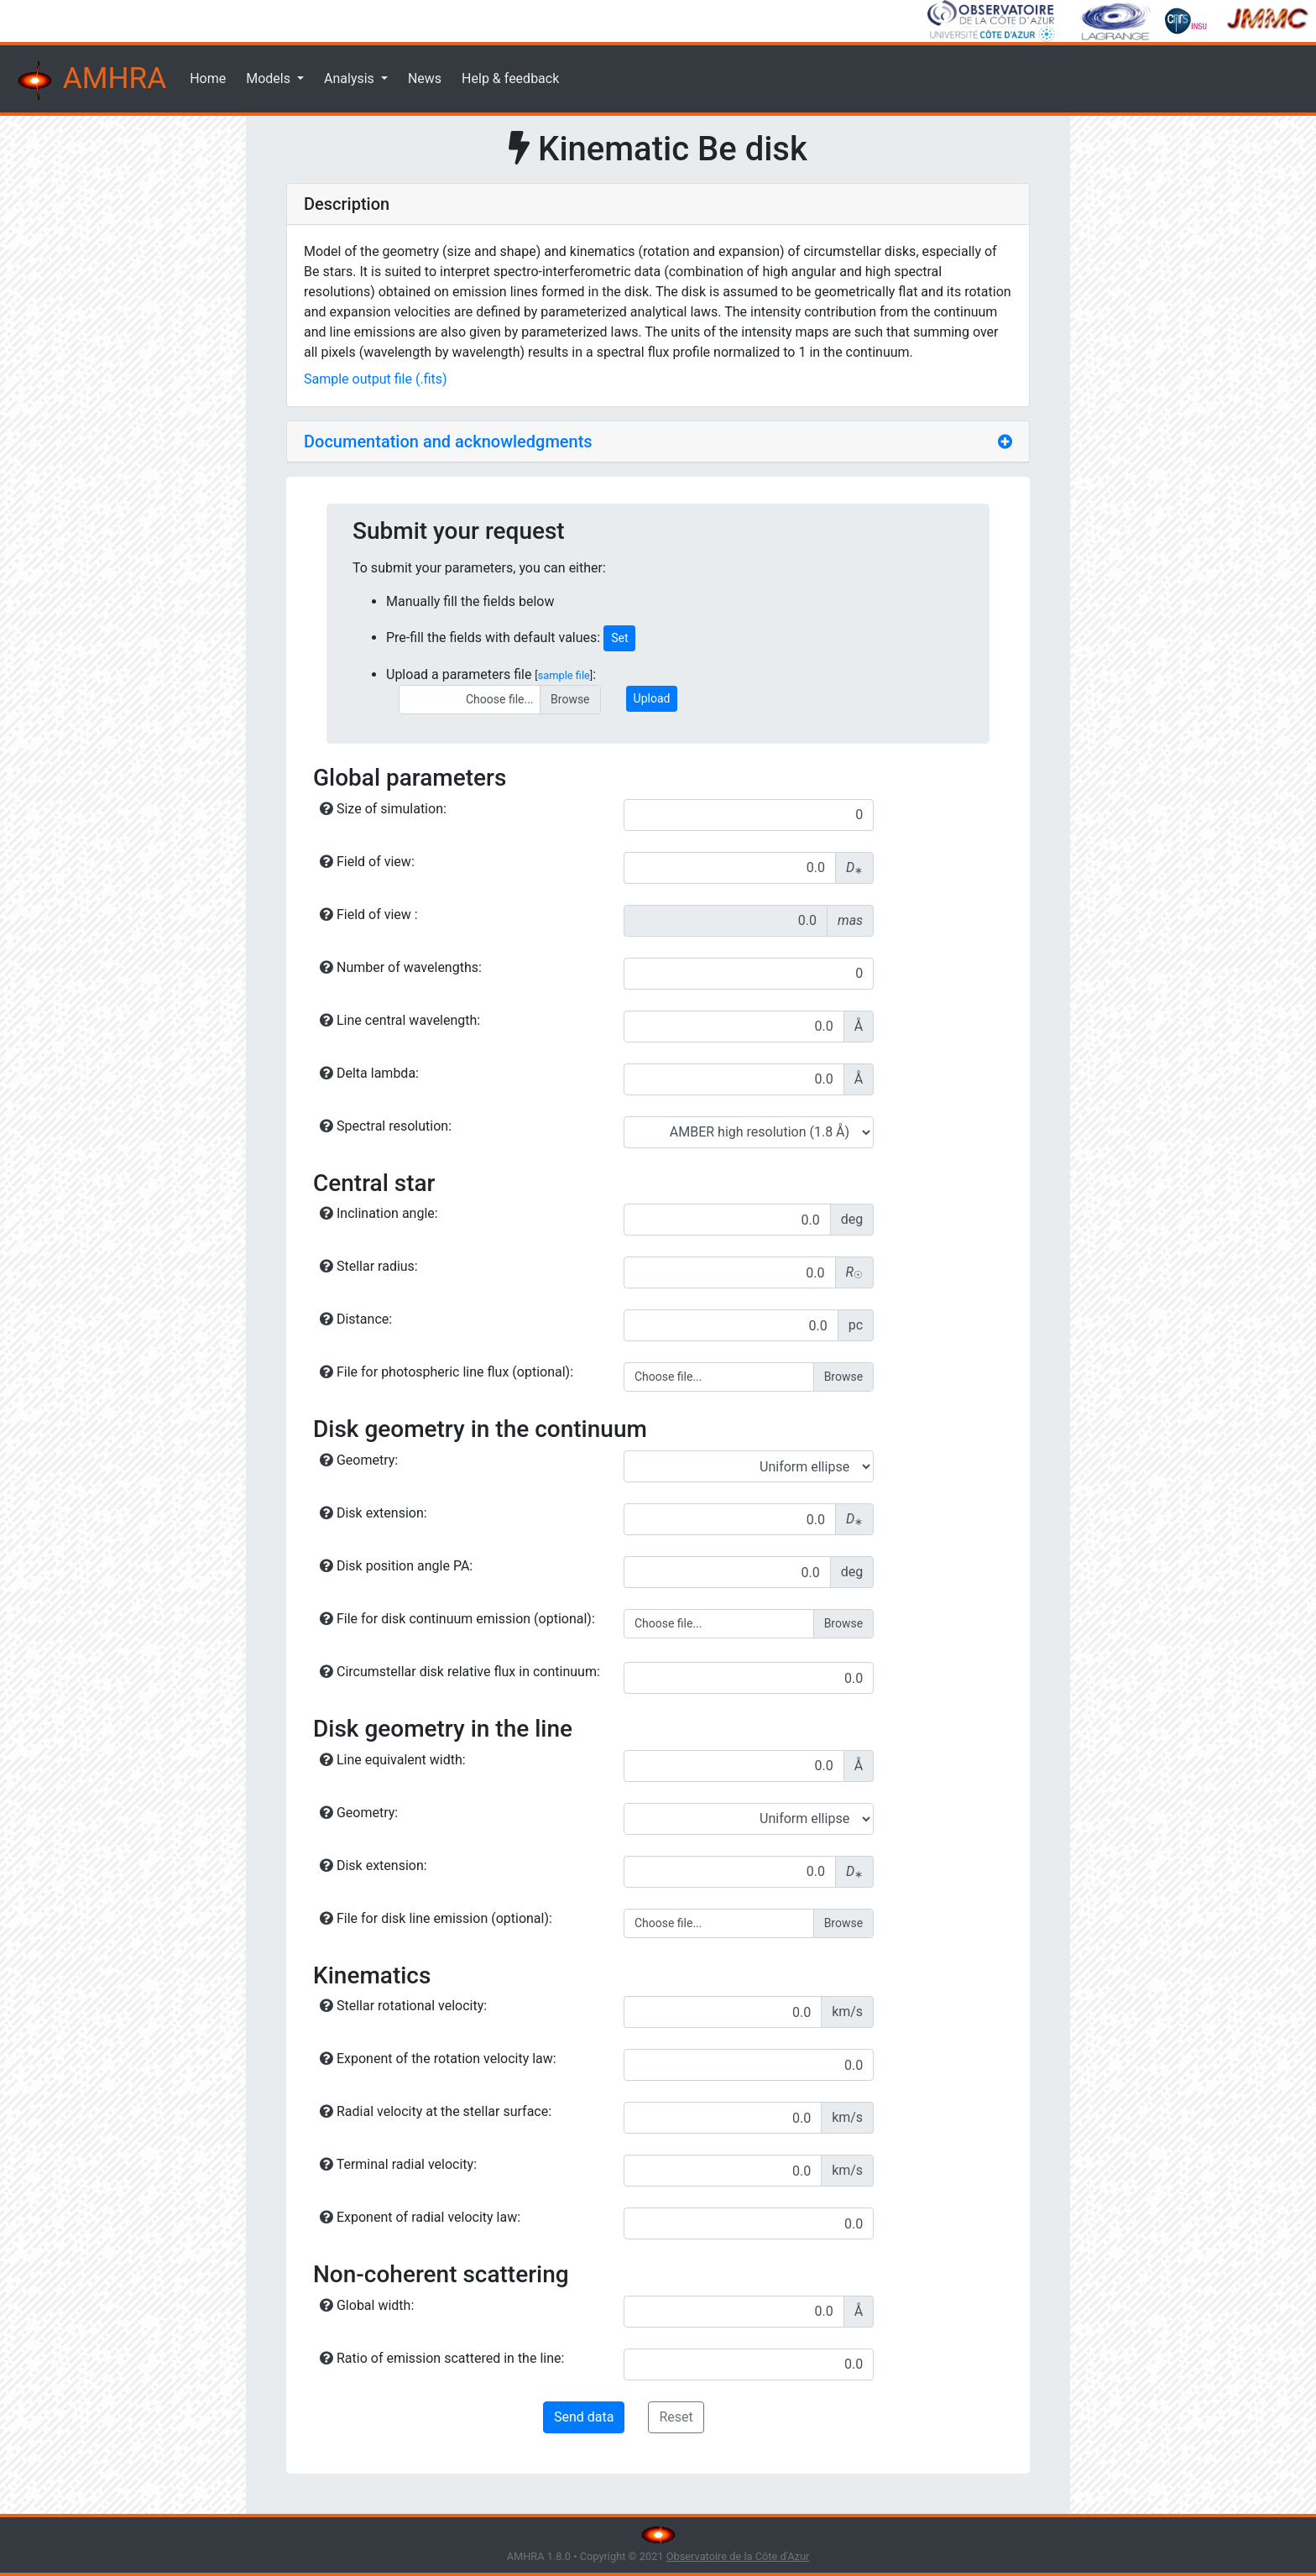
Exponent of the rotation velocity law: (438, 2059)
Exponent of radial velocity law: (420, 2217)
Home (208, 78)
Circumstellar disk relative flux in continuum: (460, 1672)
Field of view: (367, 862)
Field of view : (369, 914)
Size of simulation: (383, 809)
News (424, 78)
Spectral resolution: (386, 1126)
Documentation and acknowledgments (448, 441)
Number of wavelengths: (401, 967)
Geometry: (359, 1460)
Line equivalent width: (393, 1760)
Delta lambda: (369, 1073)
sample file (564, 675)
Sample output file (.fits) (375, 379)
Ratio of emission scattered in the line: (442, 2358)
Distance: (356, 1319)
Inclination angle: (379, 1213)
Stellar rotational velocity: (403, 2006)
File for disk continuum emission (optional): (457, 1619)
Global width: (367, 2305)
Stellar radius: (369, 1266)
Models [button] (270, 78)
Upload (652, 698)
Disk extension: (373, 1513)
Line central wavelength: (400, 1020)
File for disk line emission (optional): (436, 1918)
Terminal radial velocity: (398, 2164)
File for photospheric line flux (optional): (446, 1372)
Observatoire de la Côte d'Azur (738, 2556)
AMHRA (89, 81)
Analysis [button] (351, 78)
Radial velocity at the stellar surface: (435, 2111)
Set (619, 638)
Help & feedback (510, 78)
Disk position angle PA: (396, 1566)
